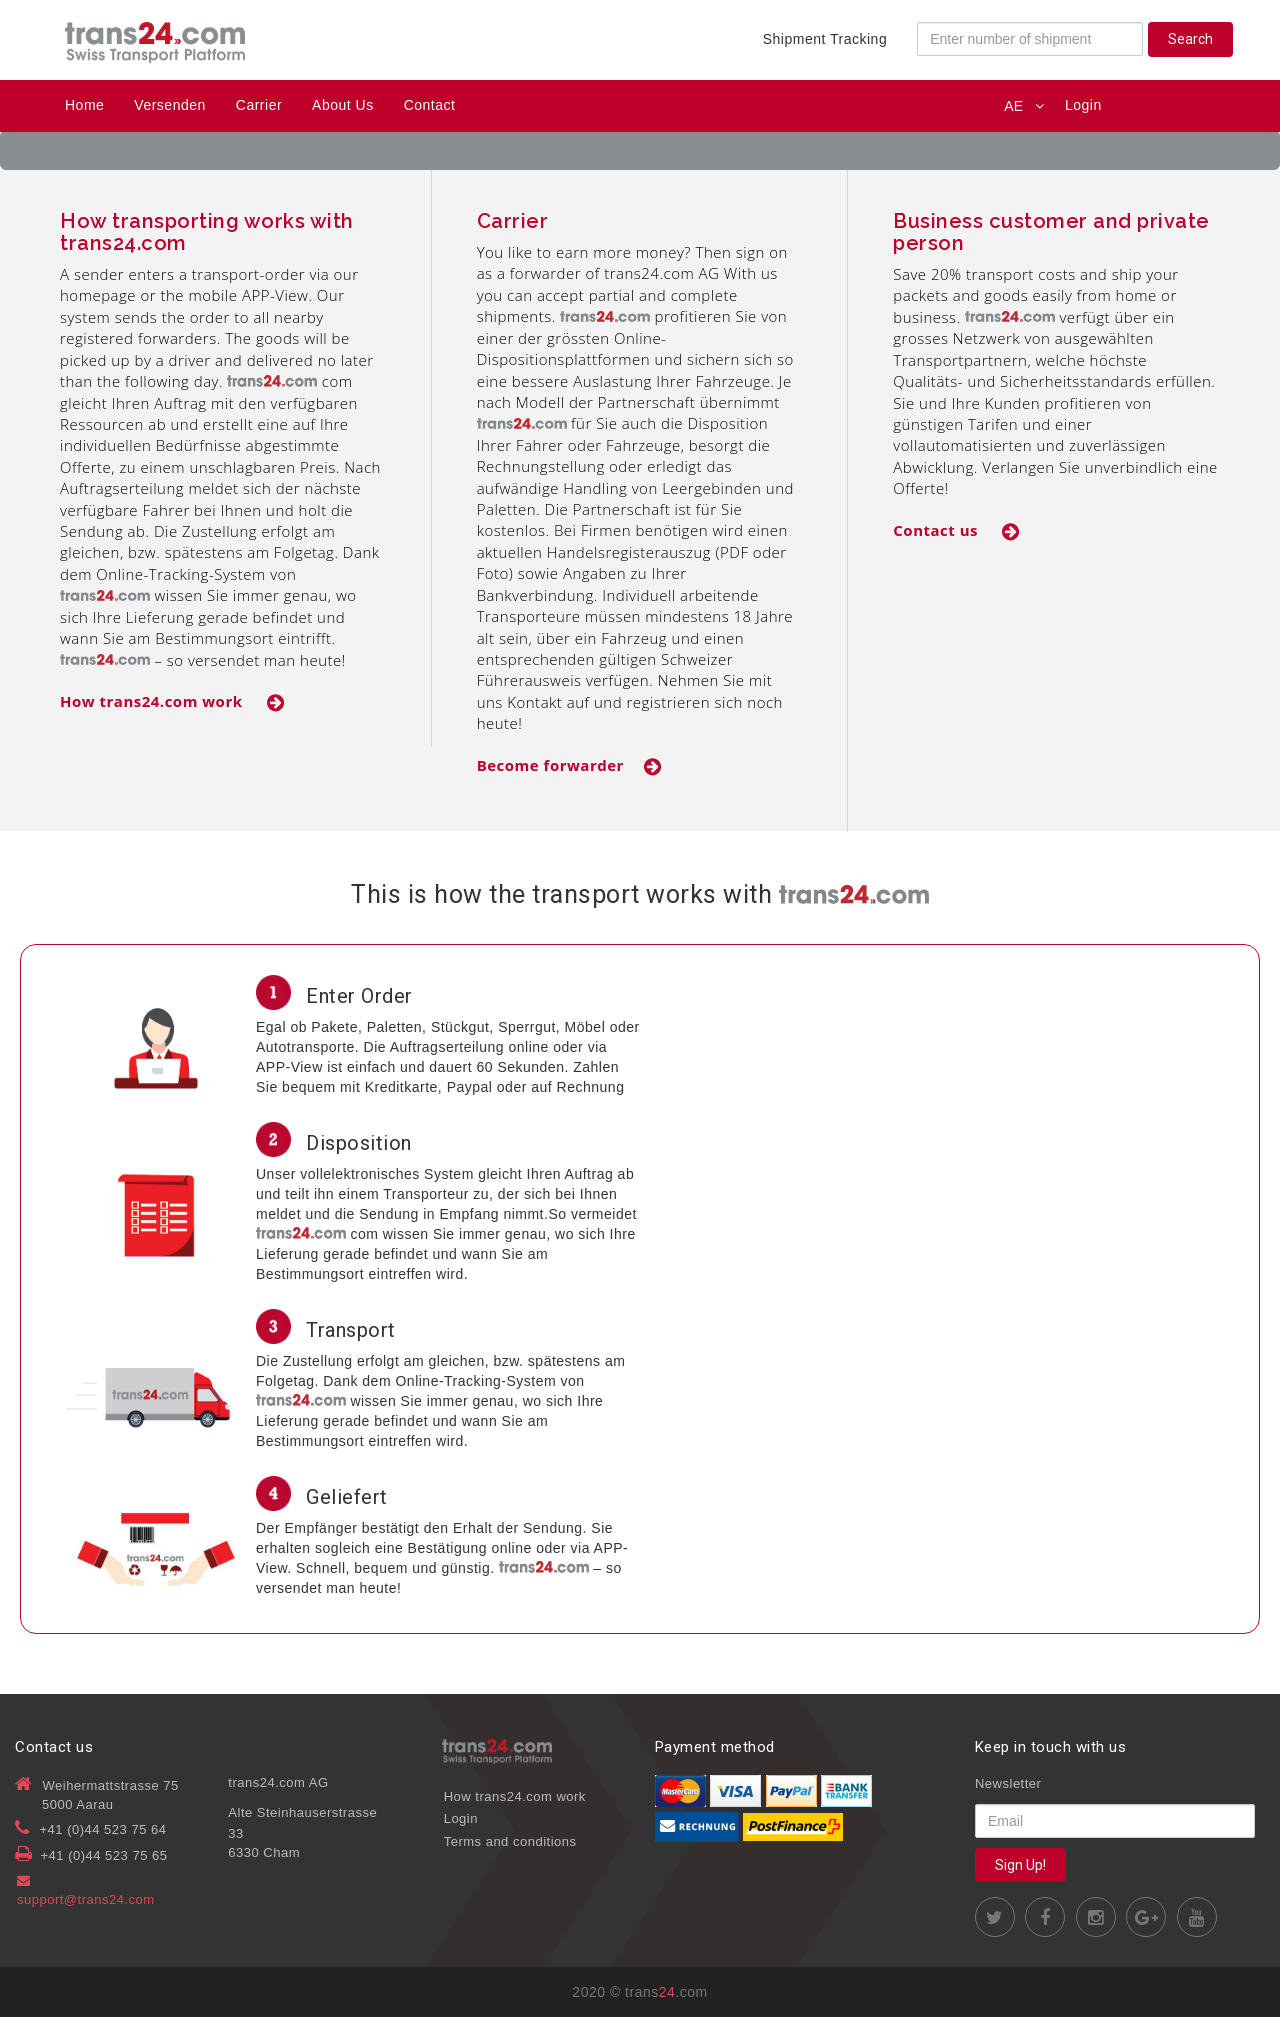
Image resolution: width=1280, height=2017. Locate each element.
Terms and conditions (510, 1841)
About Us (343, 105)
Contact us (956, 530)
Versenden (169, 105)
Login (1083, 105)
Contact (430, 105)
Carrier (259, 105)
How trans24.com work (172, 701)
